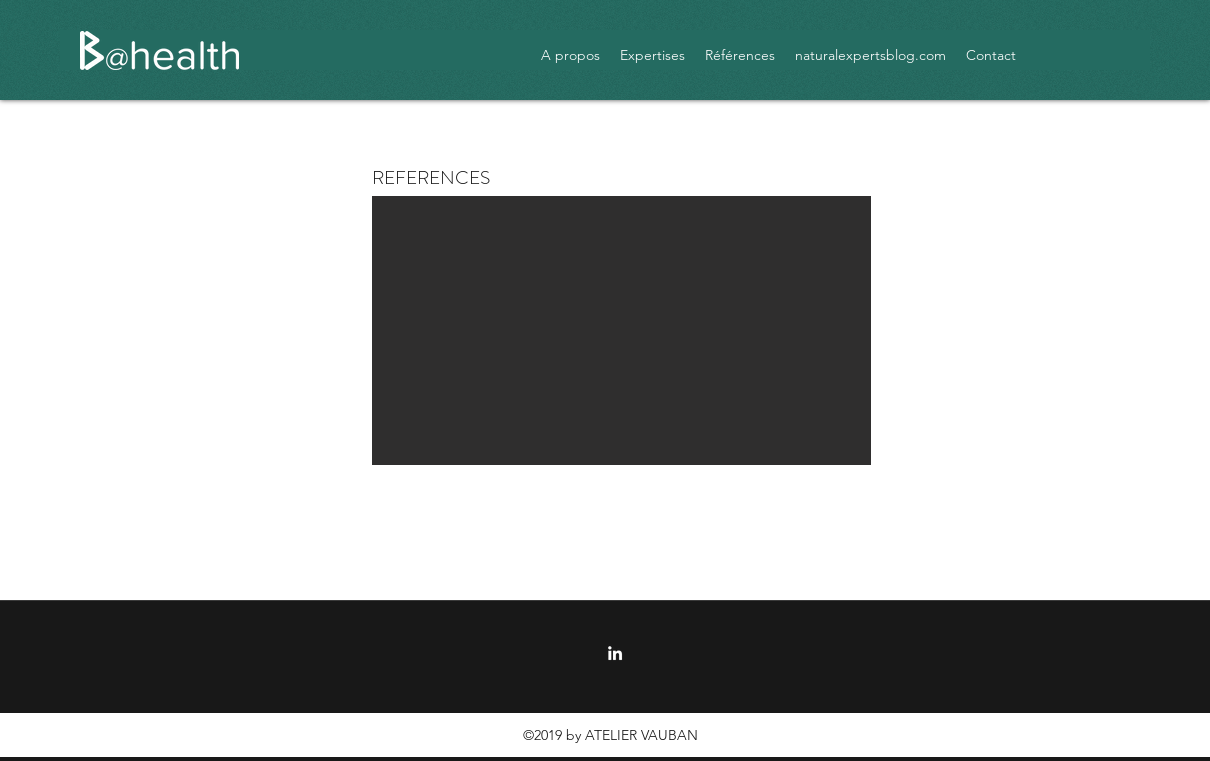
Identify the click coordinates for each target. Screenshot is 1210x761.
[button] (621, 330)
